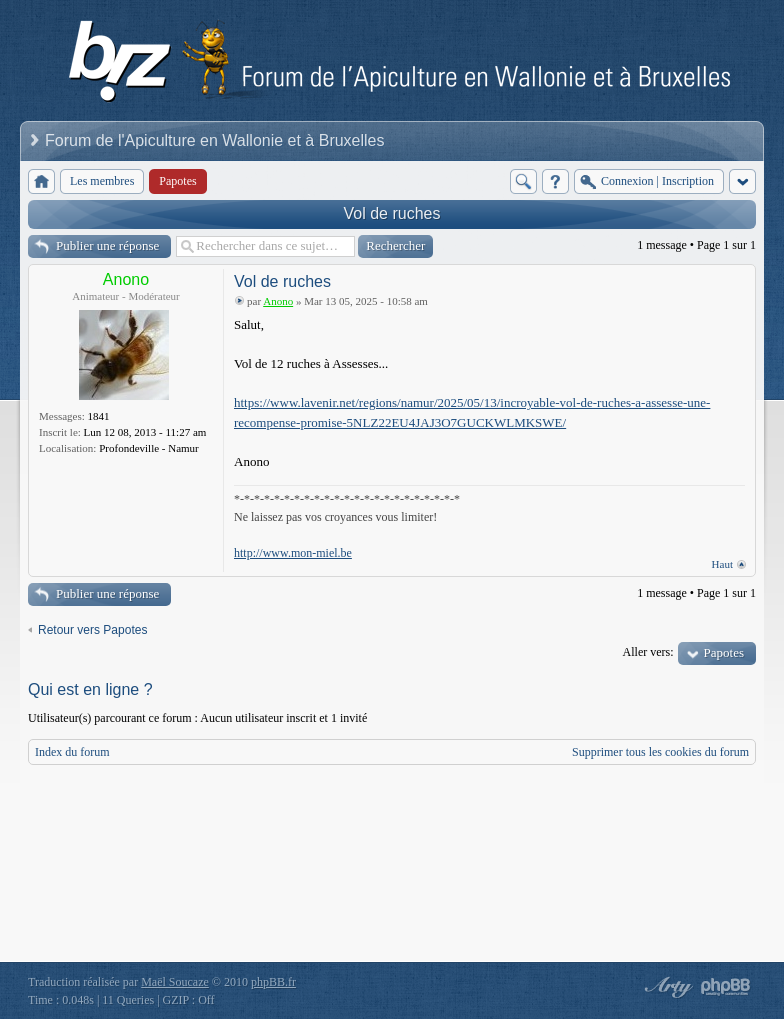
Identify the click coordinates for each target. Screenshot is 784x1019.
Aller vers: (648, 652)
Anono (126, 279)
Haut (722, 564)
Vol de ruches (392, 213)
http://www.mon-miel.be (293, 553)
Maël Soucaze (175, 982)
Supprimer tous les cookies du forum (660, 752)
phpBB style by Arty (666, 987)
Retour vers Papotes (92, 630)
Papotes (724, 652)
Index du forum (72, 752)
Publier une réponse (107, 245)
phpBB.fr (273, 982)
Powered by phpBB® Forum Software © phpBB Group (726, 987)
